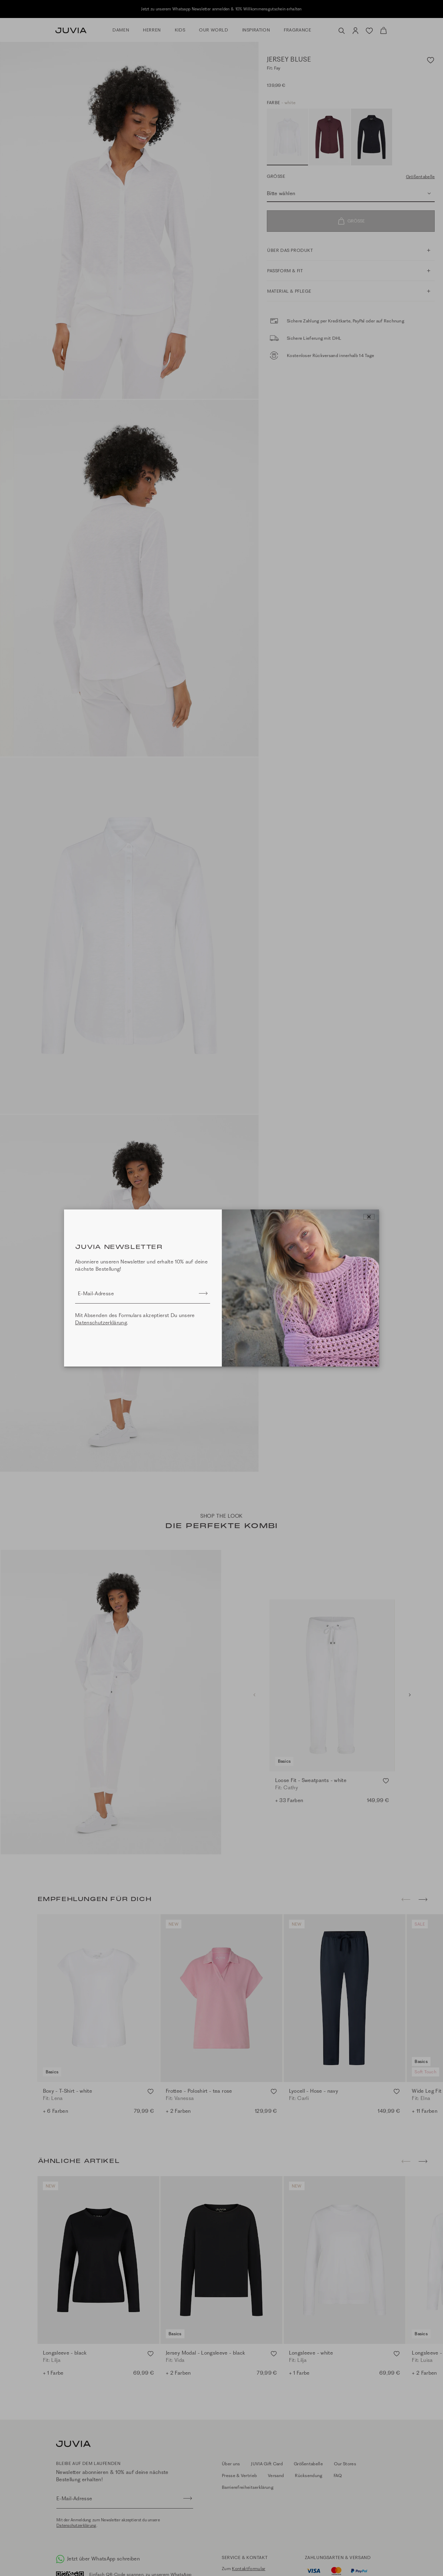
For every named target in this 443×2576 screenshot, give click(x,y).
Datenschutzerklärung (101, 1322)
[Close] (368, 1217)
